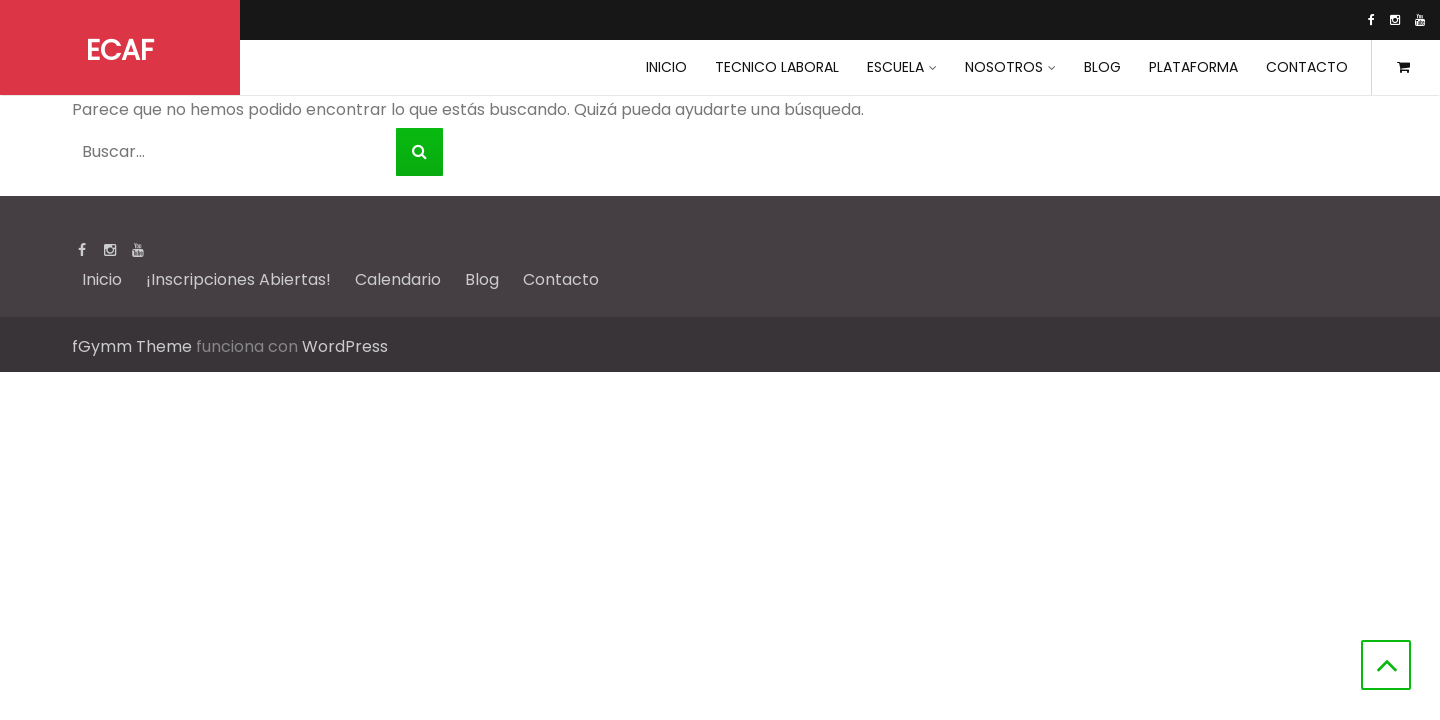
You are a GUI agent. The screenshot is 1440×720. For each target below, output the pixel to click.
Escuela (895, 67)
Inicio (102, 279)
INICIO (666, 67)
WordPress (345, 346)
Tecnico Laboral (777, 67)
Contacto (1307, 67)
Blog (1102, 67)
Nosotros (1004, 67)
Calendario (398, 279)
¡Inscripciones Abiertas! (238, 279)
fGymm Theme (132, 346)
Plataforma (1193, 67)
